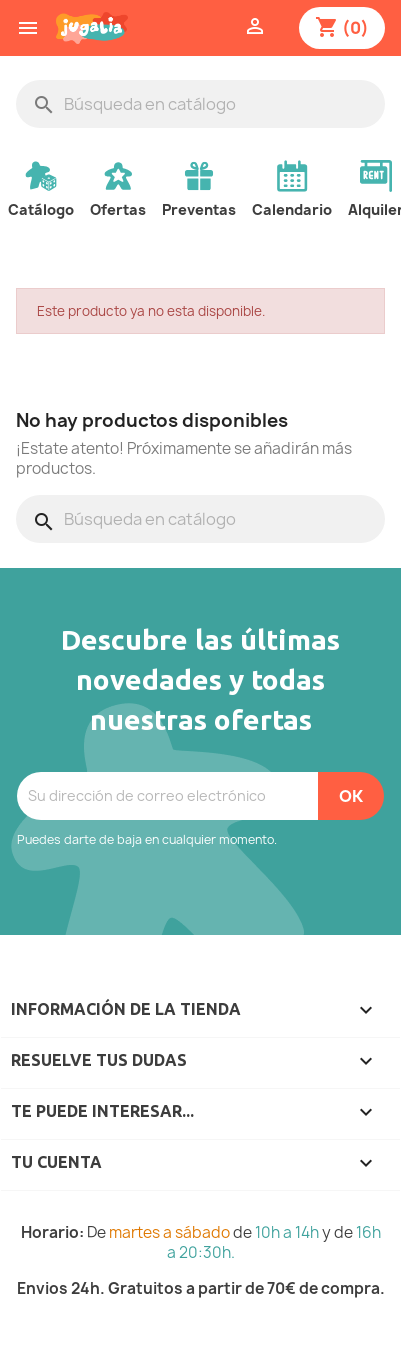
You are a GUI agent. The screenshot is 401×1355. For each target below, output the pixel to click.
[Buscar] (200, 104)
